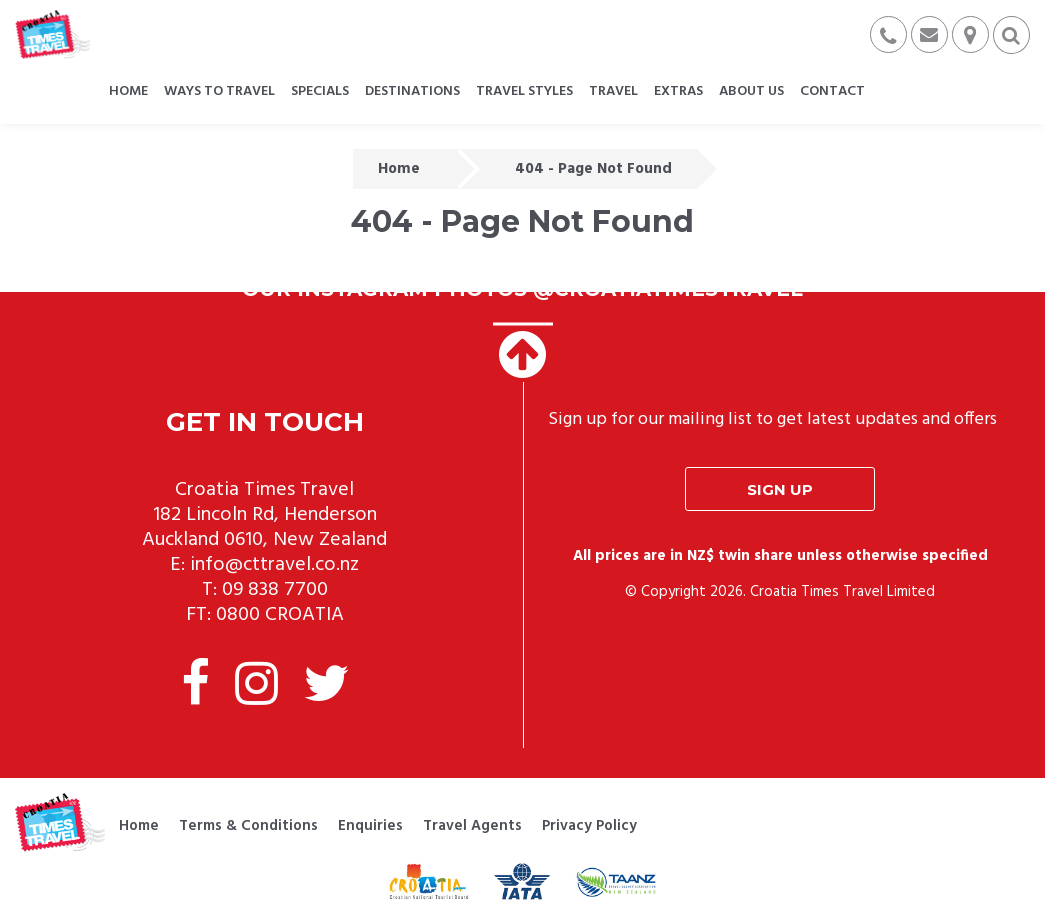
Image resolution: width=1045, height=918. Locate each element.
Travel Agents (472, 826)
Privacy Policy (589, 826)
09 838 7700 (275, 590)
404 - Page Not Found (593, 169)
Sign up (780, 489)
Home (399, 169)
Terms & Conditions (248, 826)
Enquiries (370, 826)
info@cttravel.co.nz (274, 565)
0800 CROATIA (280, 615)
